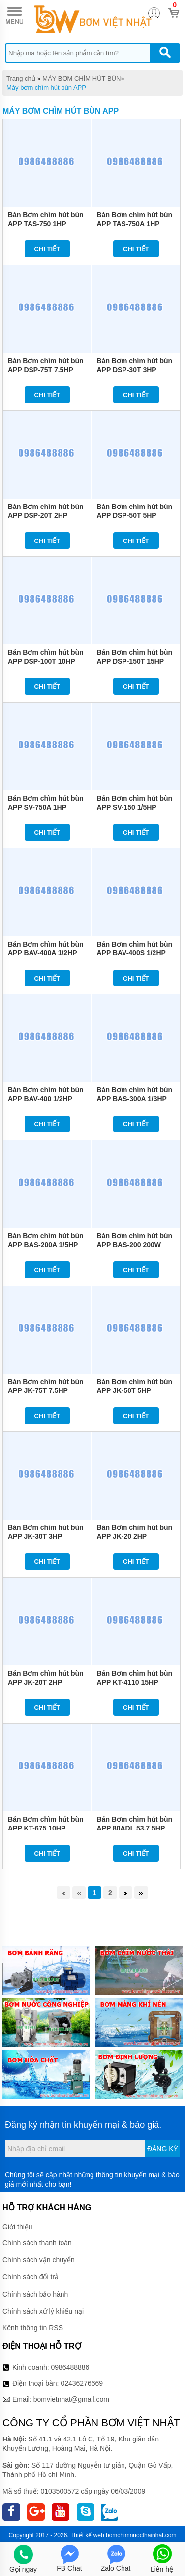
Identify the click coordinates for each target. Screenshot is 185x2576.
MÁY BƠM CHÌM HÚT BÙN (81, 78)
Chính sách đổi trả (30, 2277)
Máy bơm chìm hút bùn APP (46, 87)
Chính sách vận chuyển (38, 2260)
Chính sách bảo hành (35, 2294)
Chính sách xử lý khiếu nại (43, 2311)
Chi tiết (47, 249)
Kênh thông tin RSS (32, 2328)
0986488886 (70, 2367)
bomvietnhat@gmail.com (71, 2399)
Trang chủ (20, 78)
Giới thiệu (17, 2227)
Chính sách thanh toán (37, 2243)
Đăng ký (162, 2149)
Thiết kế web (87, 2535)
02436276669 (82, 2383)
